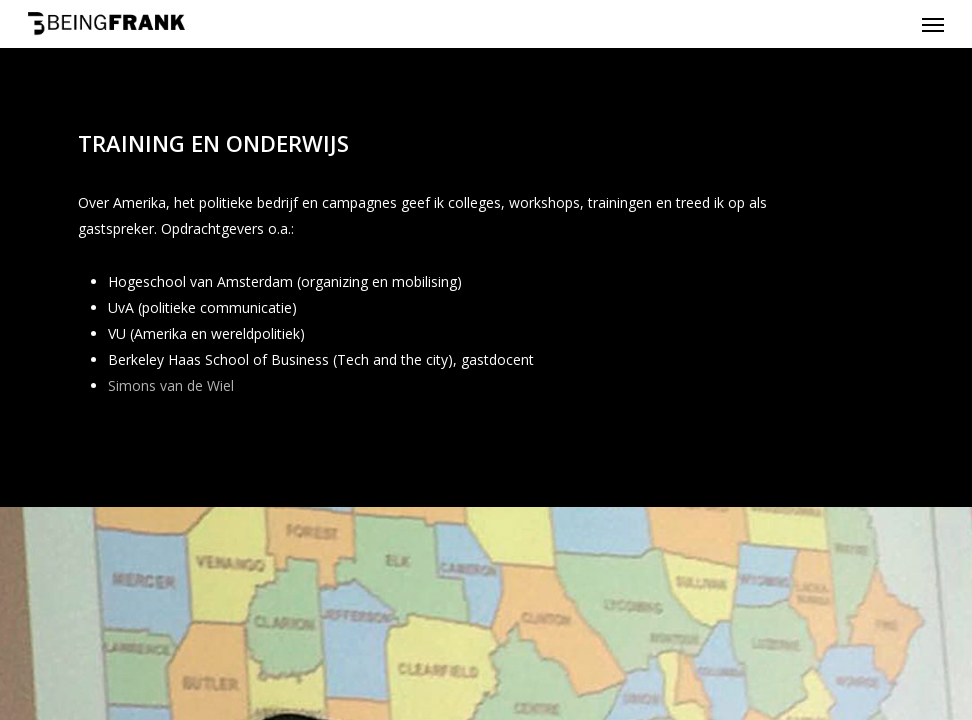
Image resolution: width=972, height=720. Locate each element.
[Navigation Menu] (933, 24)
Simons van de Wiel (171, 385)
